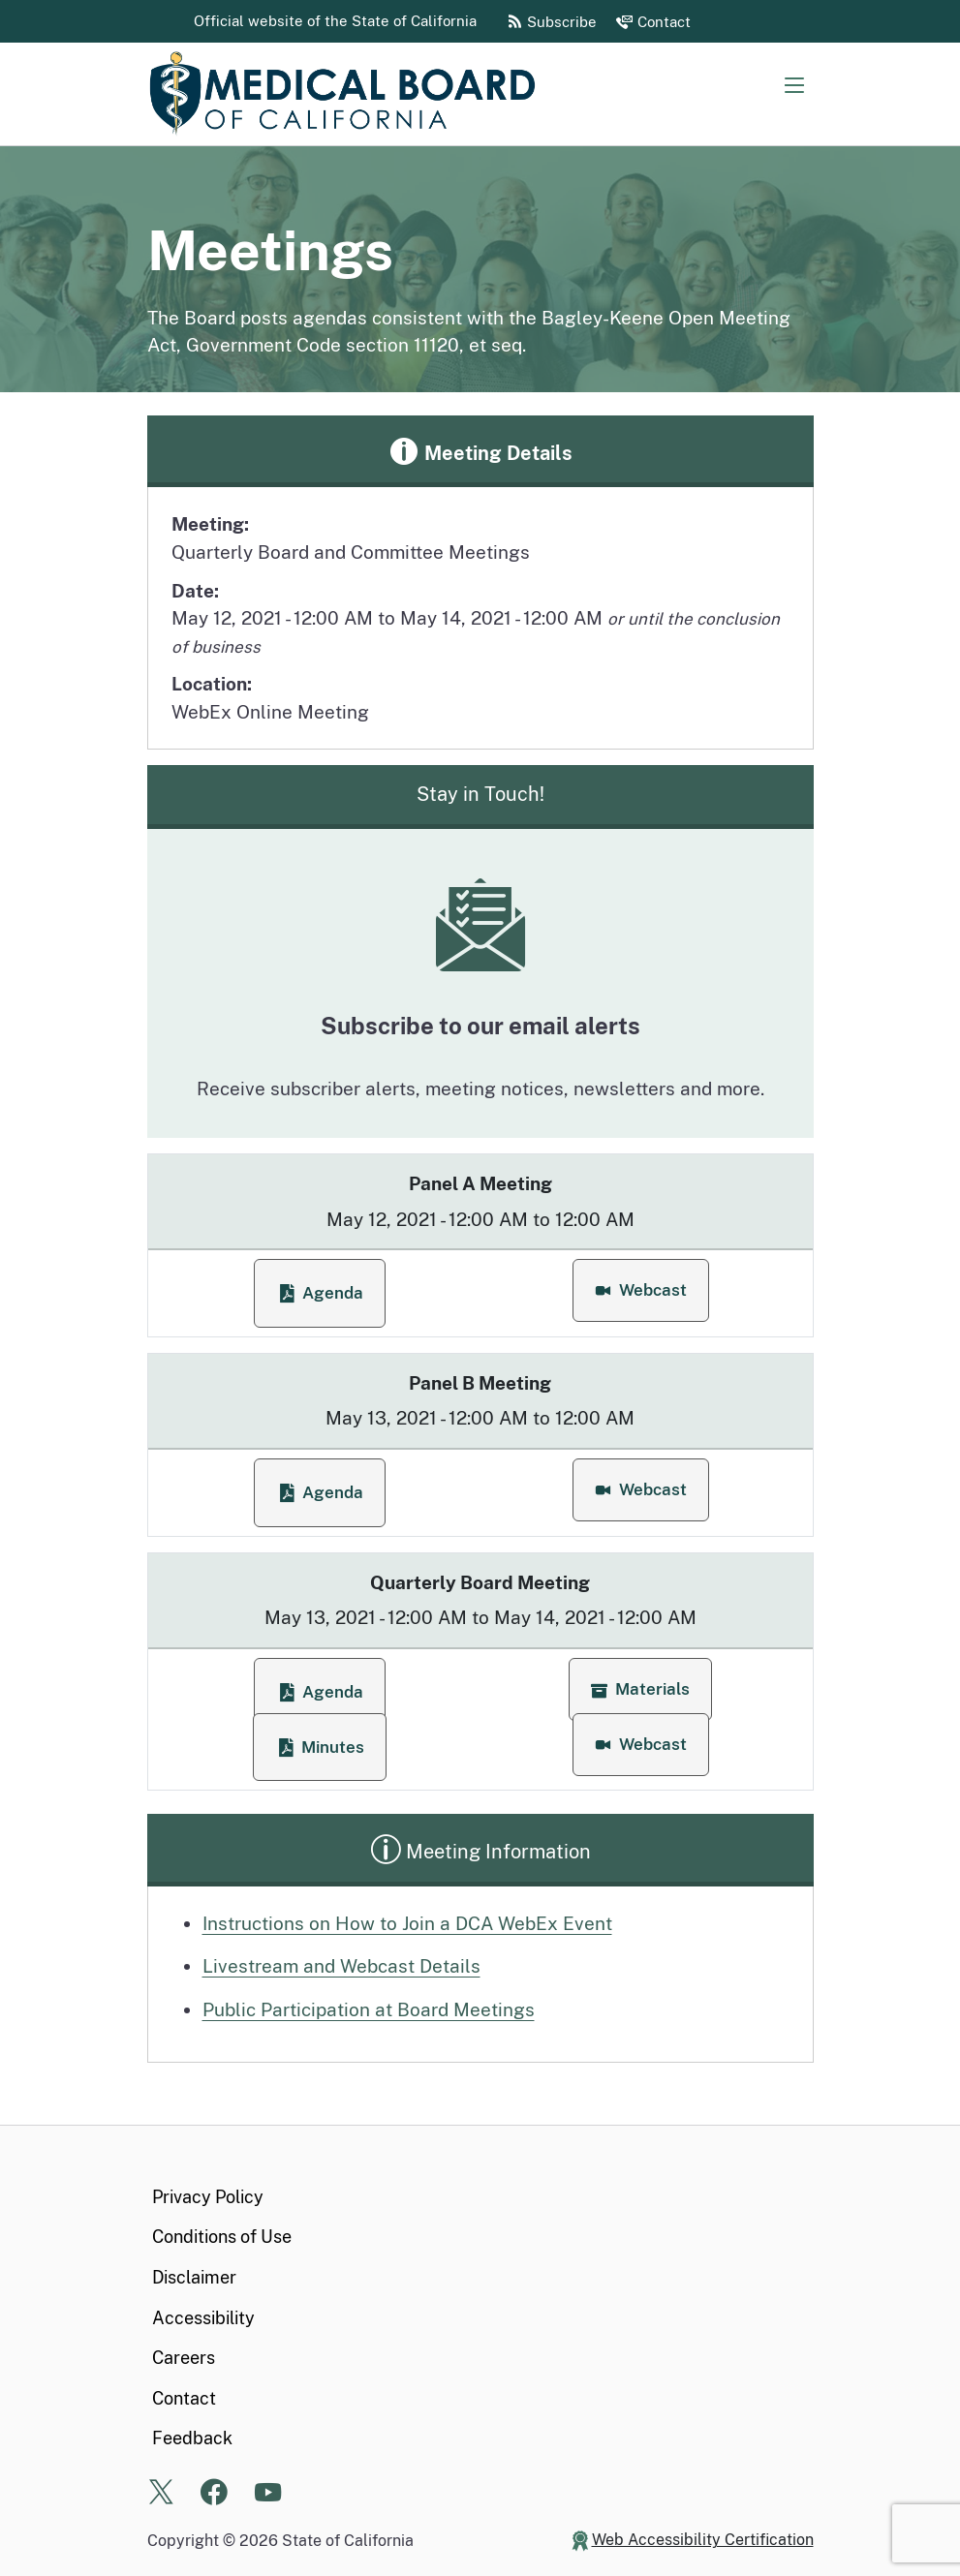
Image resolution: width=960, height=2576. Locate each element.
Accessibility (203, 2318)
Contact (184, 2398)
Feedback (192, 2438)
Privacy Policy (207, 2197)
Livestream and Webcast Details (341, 1966)
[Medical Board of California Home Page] (341, 94)
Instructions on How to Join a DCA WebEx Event (407, 1923)
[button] (641, 1290)
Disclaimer (194, 2277)
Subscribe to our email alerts (480, 1025)
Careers (183, 2357)
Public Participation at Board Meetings (368, 2009)
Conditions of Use (222, 2236)
